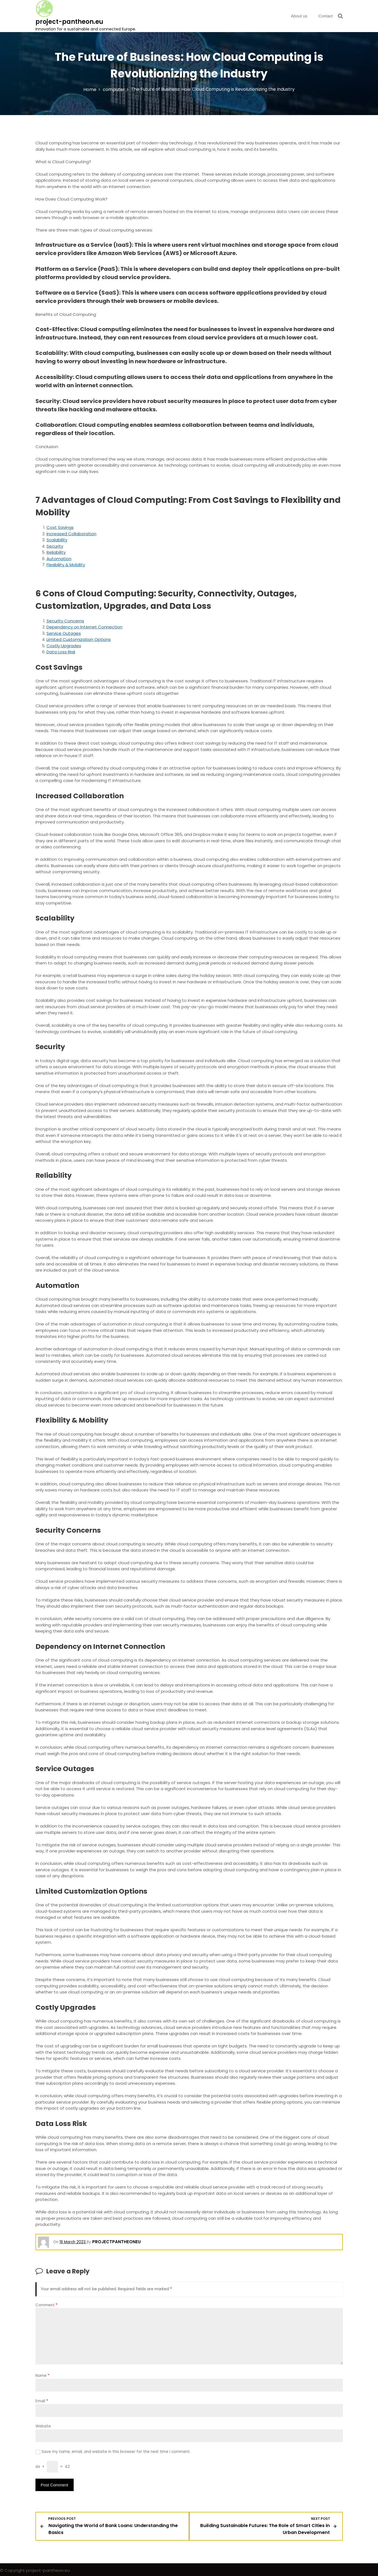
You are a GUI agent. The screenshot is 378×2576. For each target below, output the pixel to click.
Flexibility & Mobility (66, 565)
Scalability (57, 540)
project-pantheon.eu (69, 21)
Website (43, 2426)
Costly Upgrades (64, 646)
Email (41, 2401)
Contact (325, 16)
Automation (59, 559)
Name (42, 2375)
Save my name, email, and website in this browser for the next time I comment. (116, 2451)
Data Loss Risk (61, 652)
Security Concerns (65, 621)
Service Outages (64, 633)
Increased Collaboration (71, 534)
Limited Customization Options (79, 639)
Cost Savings (60, 527)
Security (55, 546)
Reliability (56, 552)
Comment (46, 2305)
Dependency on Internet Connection (84, 627)
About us (299, 16)
